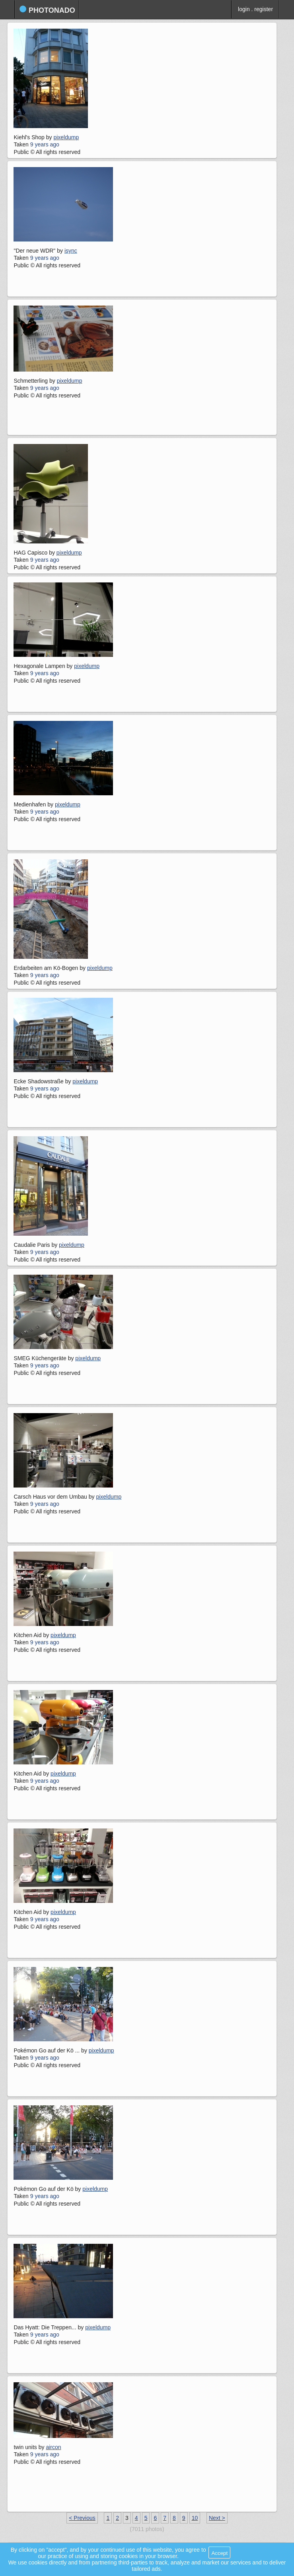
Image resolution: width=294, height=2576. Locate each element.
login (244, 9)
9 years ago (44, 144)
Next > (217, 2518)
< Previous (82, 2518)
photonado (47, 9)
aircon (53, 2447)
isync (70, 250)
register (263, 9)
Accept (219, 2553)
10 (195, 2518)
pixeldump (66, 137)
